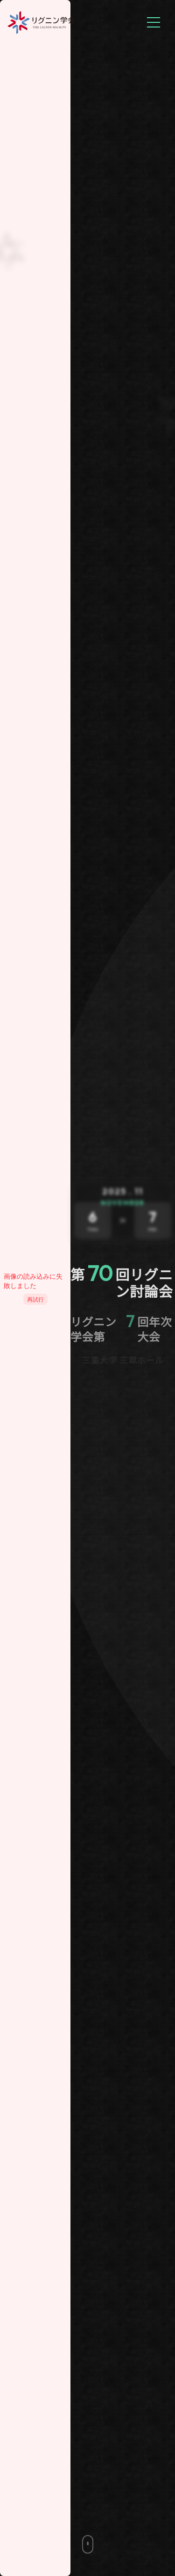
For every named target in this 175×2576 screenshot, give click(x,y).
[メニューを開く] (153, 22)
